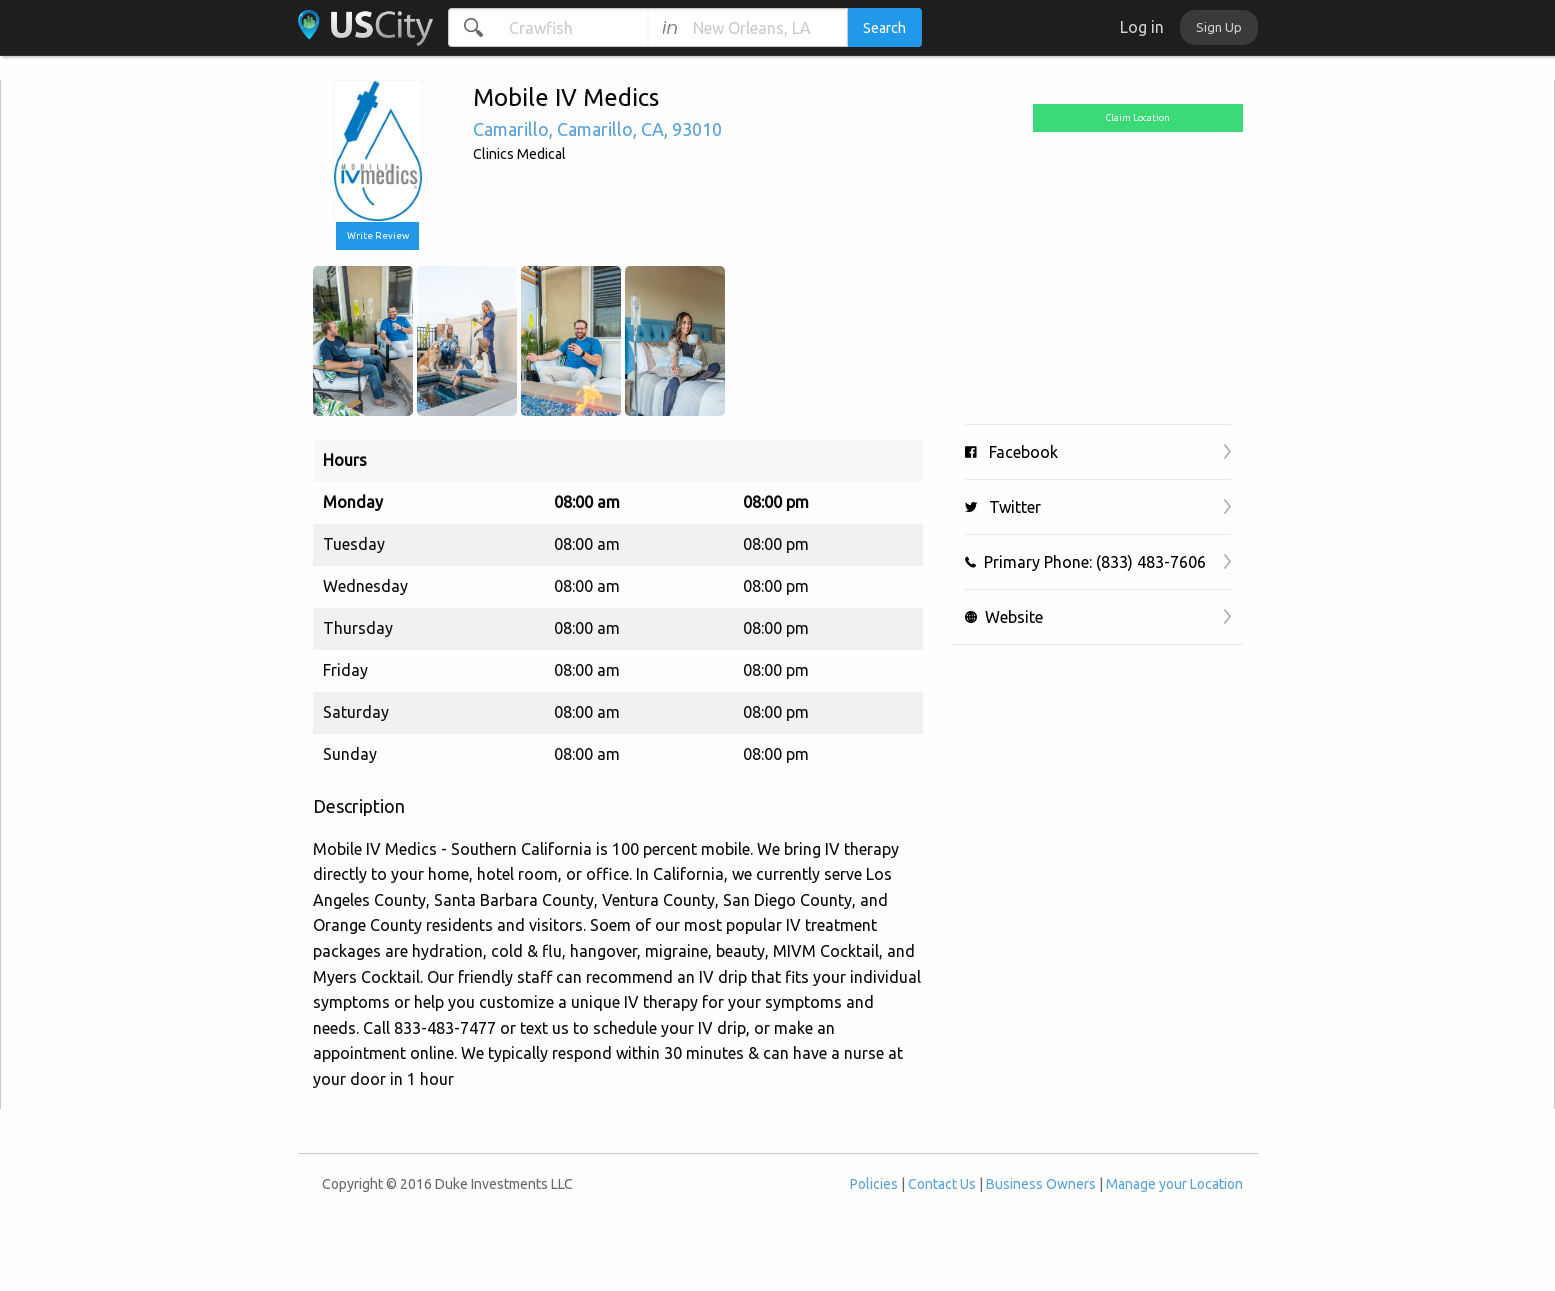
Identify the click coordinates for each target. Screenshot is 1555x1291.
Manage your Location (1174, 1184)
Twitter (1003, 507)
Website (1004, 617)
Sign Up (1219, 27)
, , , (597, 129)
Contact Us (942, 1184)
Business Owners (1041, 1184)
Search (884, 28)
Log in (1142, 27)
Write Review (378, 235)
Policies (874, 1184)
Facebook (1011, 452)
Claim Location (1137, 117)
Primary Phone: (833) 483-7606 (1085, 562)
